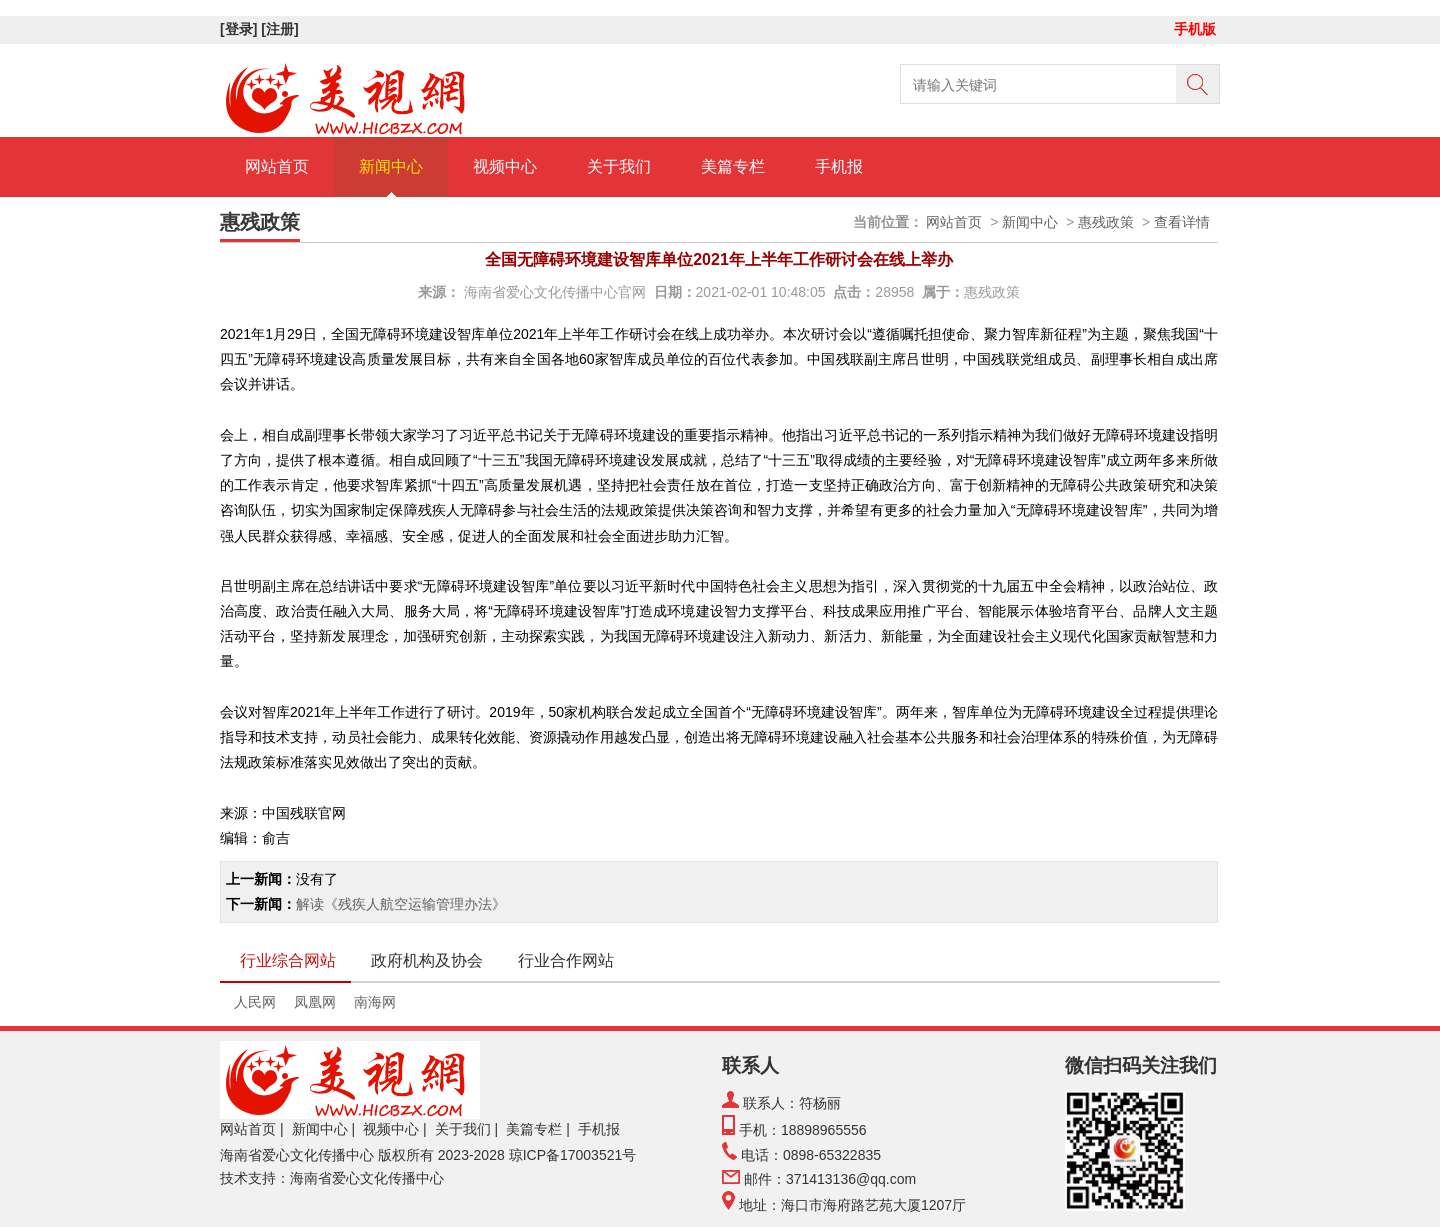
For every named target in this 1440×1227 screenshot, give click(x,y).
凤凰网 (315, 1002)
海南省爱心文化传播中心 (297, 1155)
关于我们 (619, 166)
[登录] (240, 29)
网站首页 (277, 166)
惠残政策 (1106, 222)
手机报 (839, 166)
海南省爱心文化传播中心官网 (555, 292)
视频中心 (505, 166)
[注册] (281, 29)
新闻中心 (391, 166)
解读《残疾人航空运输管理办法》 (401, 904)
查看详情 (1182, 222)
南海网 (375, 1002)
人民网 (255, 1002)
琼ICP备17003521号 (573, 1155)
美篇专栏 (733, 166)
